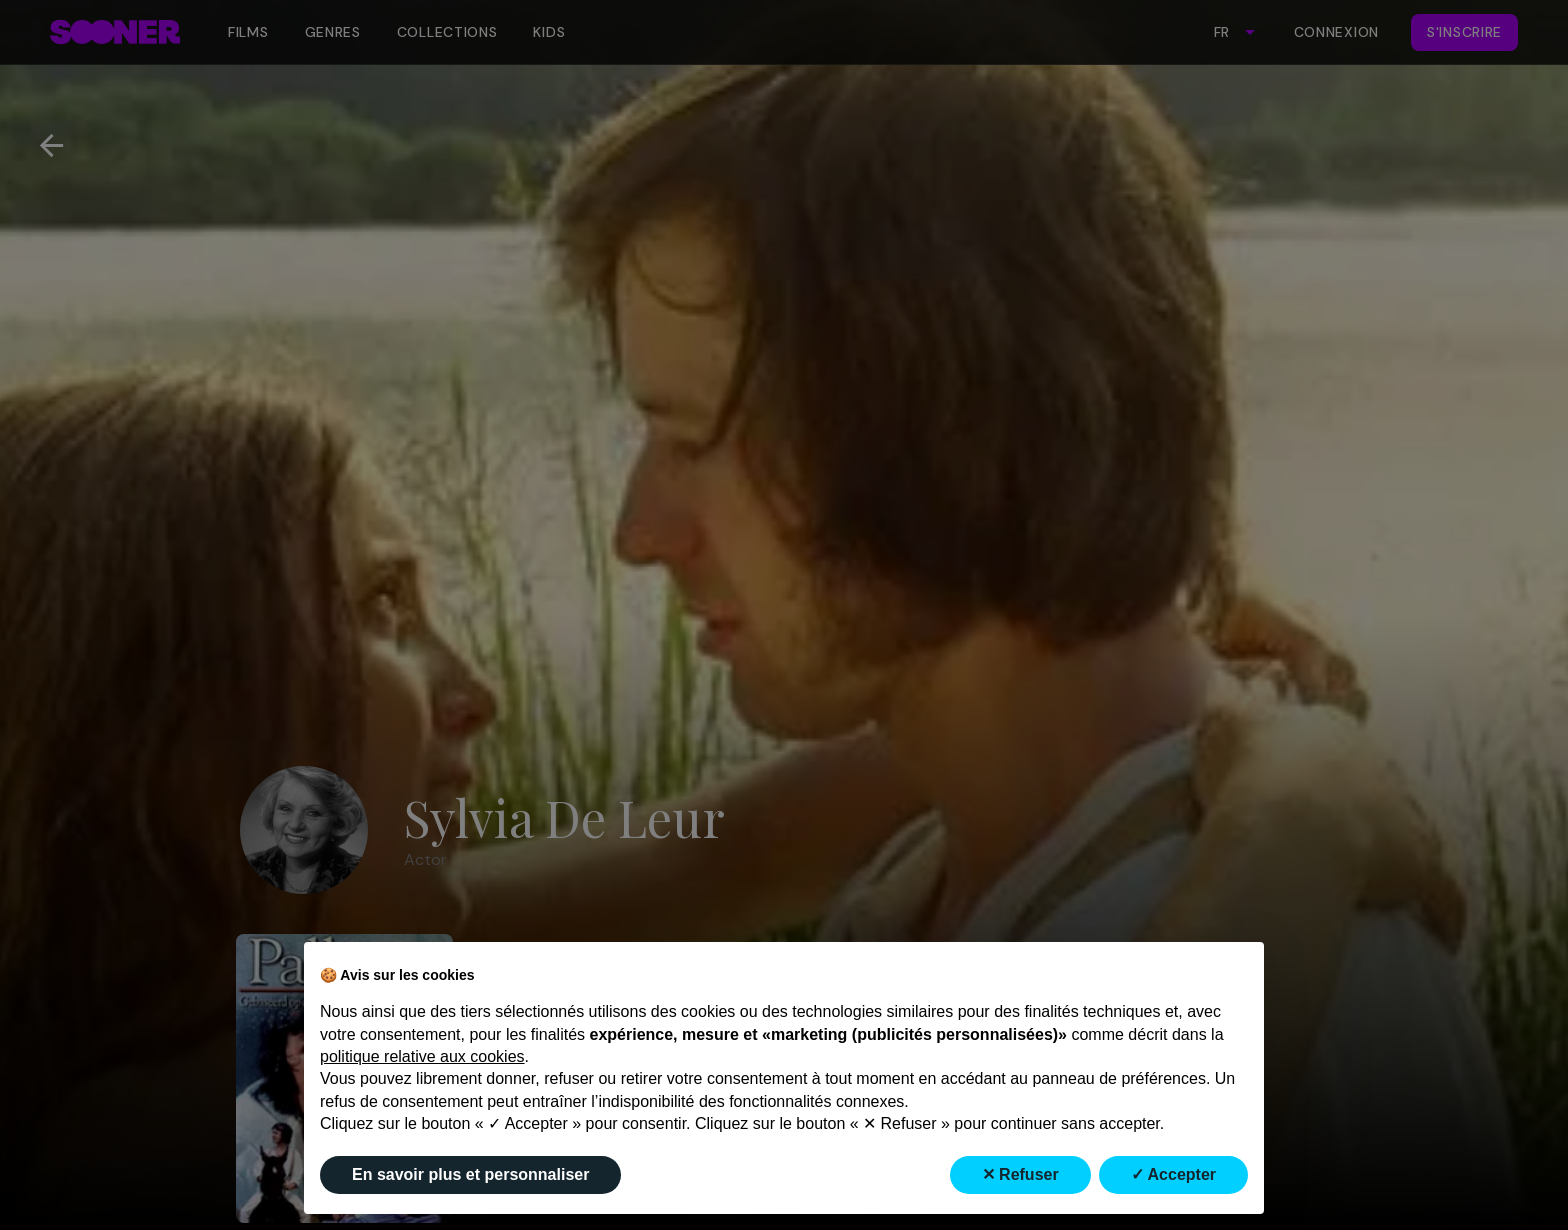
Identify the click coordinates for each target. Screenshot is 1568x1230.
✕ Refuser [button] (1020, 1174)
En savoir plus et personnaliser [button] (470, 1174)
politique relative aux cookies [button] (422, 1056)
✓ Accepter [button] (1173, 1174)
